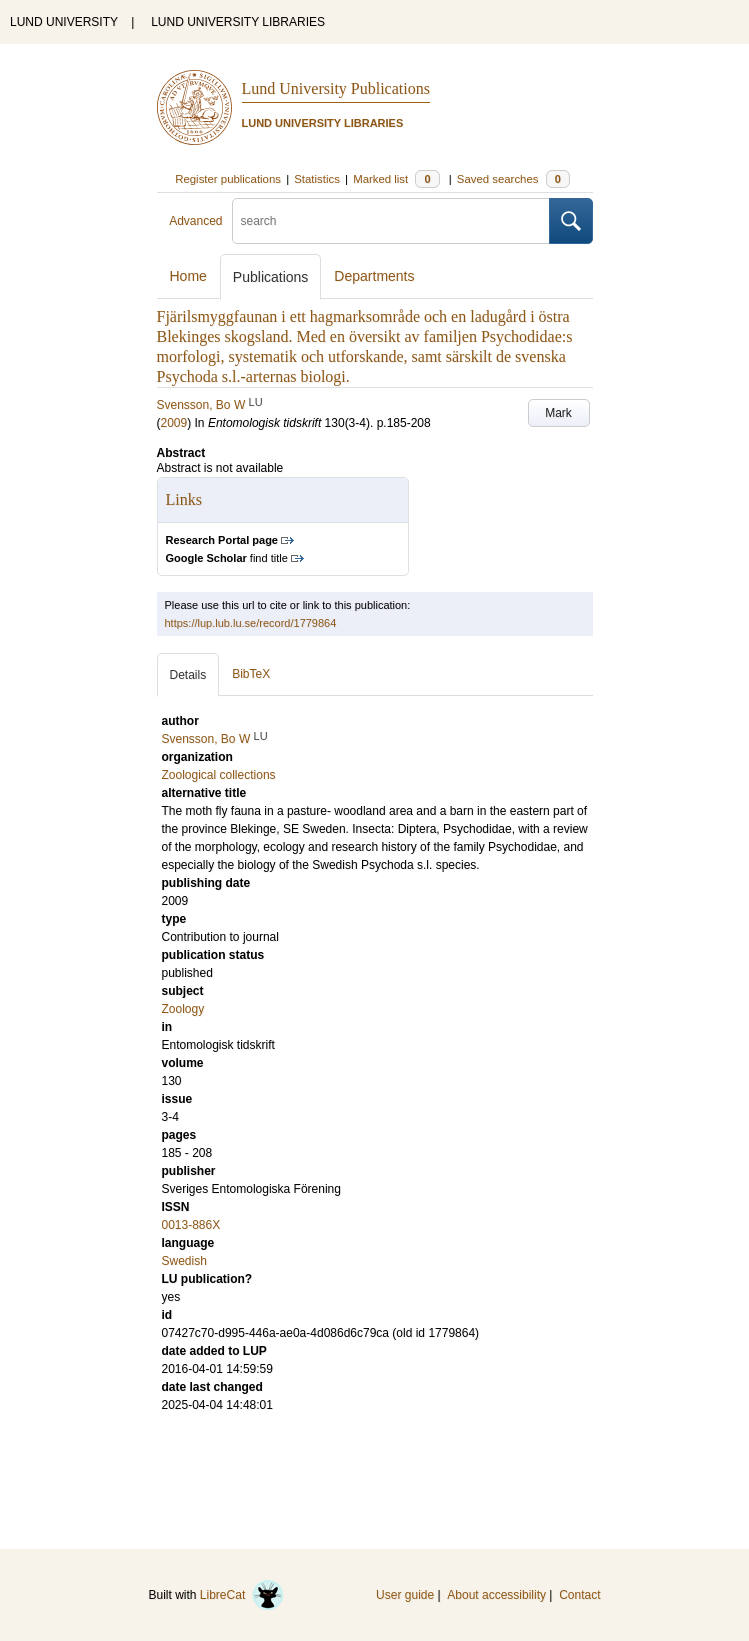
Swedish (184, 1261)
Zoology (183, 1009)
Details (188, 675)
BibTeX (251, 674)
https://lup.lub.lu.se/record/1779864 (251, 623)
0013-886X (191, 1225)
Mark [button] (558, 413)
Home (188, 276)
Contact (579, 1595)
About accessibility (496, 1595)
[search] (391, 221)
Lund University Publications (336, 88)
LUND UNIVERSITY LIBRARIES (238, 22)
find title (227, 558)
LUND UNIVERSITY (64, 22)
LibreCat (242, 1595)
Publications (271, 277)
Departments (374, 276)
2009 (174, 423)
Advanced (195, 221)
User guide (405, 1595)
